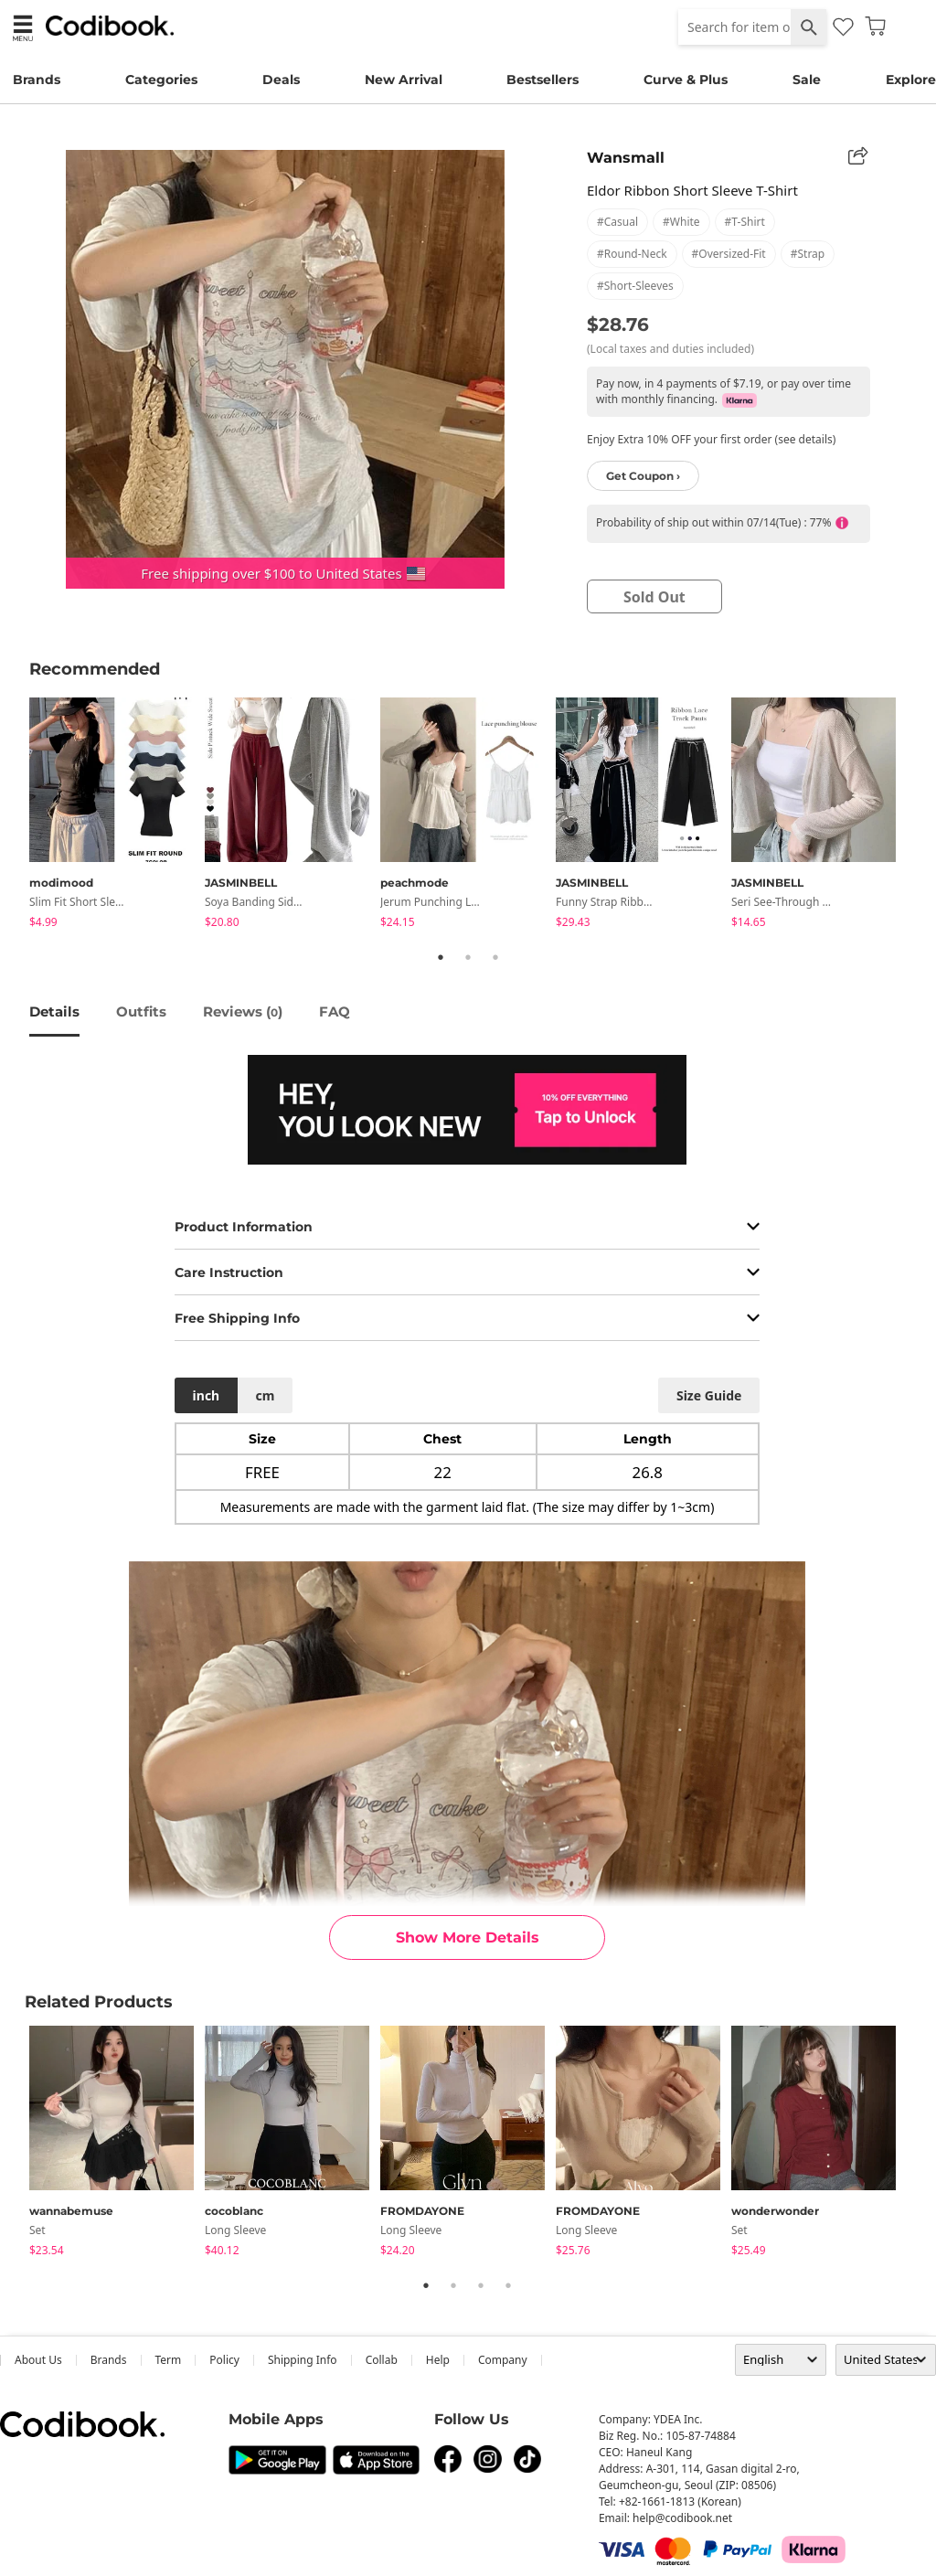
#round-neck (632, 253)
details (54, 1011)
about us (38, 2360)
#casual (617, 221)
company (502, 2360)
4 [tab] (508, 2285)
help (438, 2360)
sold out (654, 597)
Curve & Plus (686, 79)
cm (264, 1395)
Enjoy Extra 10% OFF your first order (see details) (711, 439)
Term (168, 2360)
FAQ (334, 1011)
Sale (806, 79)
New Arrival (403, 79)
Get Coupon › (643, 476)
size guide (708, 1395)
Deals (281, 79)
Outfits (141, 1011)
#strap (808, 253)
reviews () (242, 1011)
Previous (15, 815)
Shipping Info (302, 2360)
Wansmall (626, 157)
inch (206, 1395)
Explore (911, 79)
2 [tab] (468, 957)
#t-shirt (745, 221)
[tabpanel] (117, 815)
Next (920, 815)
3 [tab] (495, 957)
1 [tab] (440, 957)
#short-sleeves (635, 285)
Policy (224, 2360)
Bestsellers (542, 79)
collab (382, 2360)
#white (681, 221)
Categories (161, 79)
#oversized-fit (729, 253)
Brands (36, 79)
